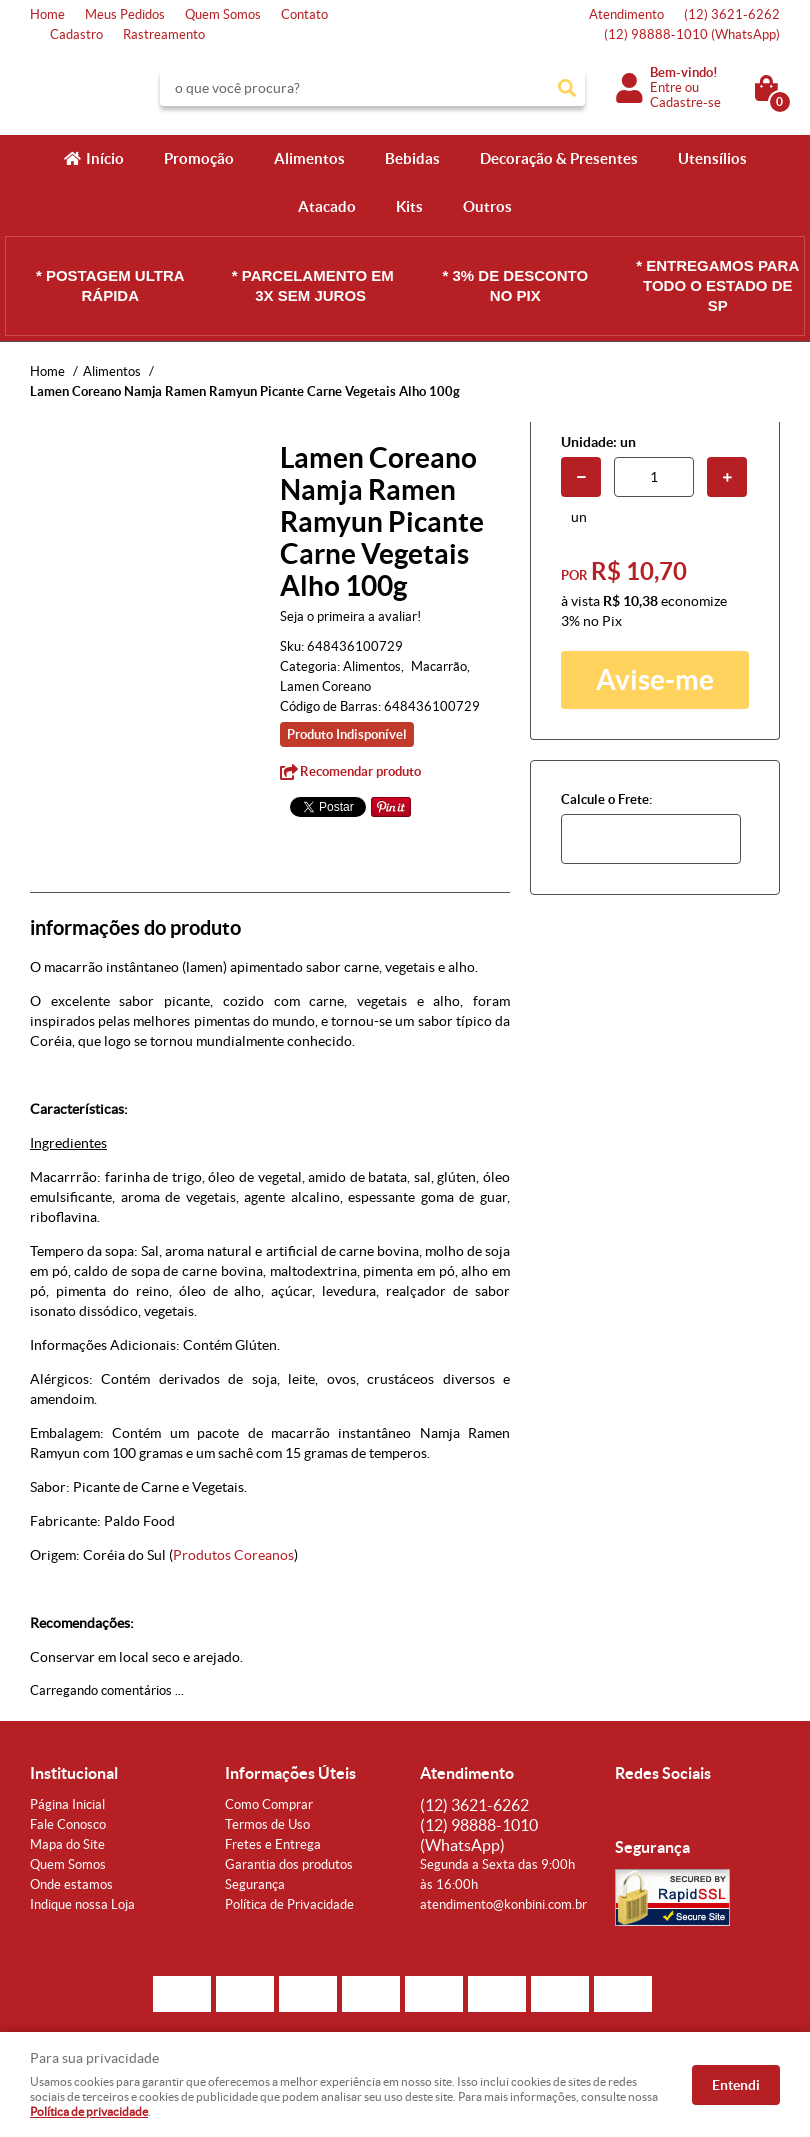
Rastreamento (164, 34)
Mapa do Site (67, 1844)
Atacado (327, 206)
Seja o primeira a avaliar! (350, 616)
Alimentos (309, 158)
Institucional (74, 1773)
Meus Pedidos (125, 14)
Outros (487, 206)
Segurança (255, 1884)
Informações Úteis (290, 1773)
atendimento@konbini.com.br (503, 1904)
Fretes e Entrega (273, 1844)
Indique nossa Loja (82, 1904)
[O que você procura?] (567, 88)
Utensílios (712, 158)
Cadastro (76, 34)
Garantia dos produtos (289, 1864)
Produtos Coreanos (233, 1555)
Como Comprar (269, 1804)
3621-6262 (732, 14)
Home (47, 14)
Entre (666, 87)
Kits (409, 206)
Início (105, 158)
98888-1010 (692, 34)
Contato (304, 14)
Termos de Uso (267, 1824)
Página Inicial (67, 1804)
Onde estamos (71, 1884)
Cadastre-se (685, 102)
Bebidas (412, 158)
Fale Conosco (68, 1824)
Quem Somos (223, 14)
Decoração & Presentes (559, 158)
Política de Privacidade (289, 1904)
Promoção (199, 158)
